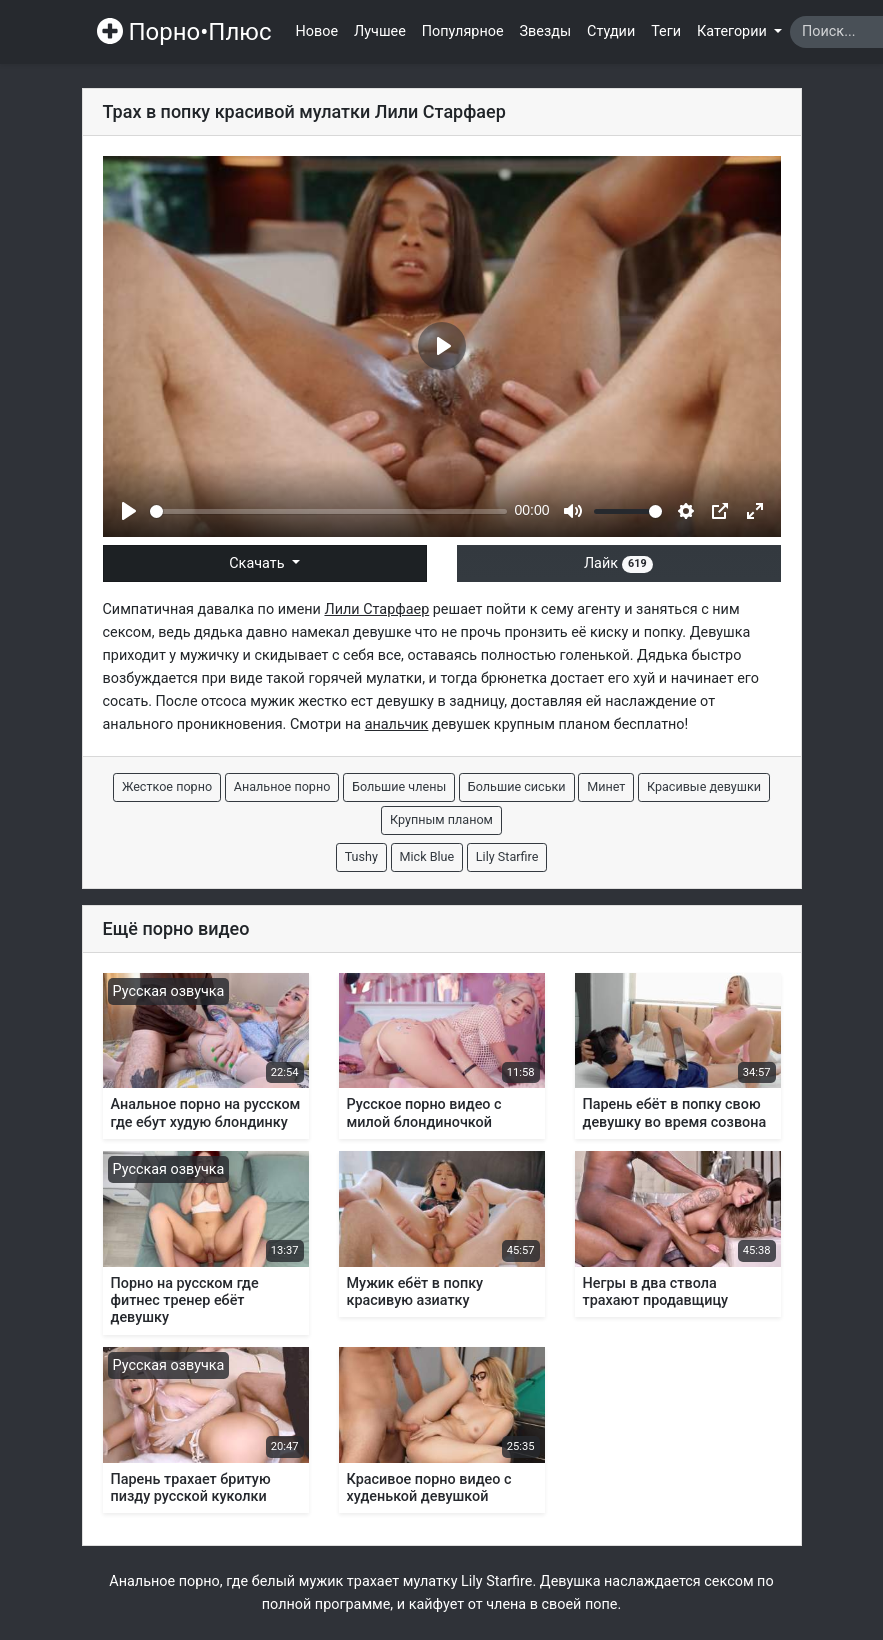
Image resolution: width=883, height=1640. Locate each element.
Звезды (546, 31)
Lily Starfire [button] (507, 856)
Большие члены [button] (399, 786)
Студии (611, 31)
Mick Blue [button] (427, 856)
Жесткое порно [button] (167, 786)
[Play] (129, 511)
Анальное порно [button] (282, 786)
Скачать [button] (258, 563)
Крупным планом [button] (441, 819)
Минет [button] (606, 786)
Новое (317, 31)
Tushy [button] (361, 856)
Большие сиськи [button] (517, 786)
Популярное (463, 31)
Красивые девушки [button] (704, 786)
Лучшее (380, 31)
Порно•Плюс (184, 32)
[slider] (328, 511)
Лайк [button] (618, 563)
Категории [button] (733, 31)
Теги (666, 31)
